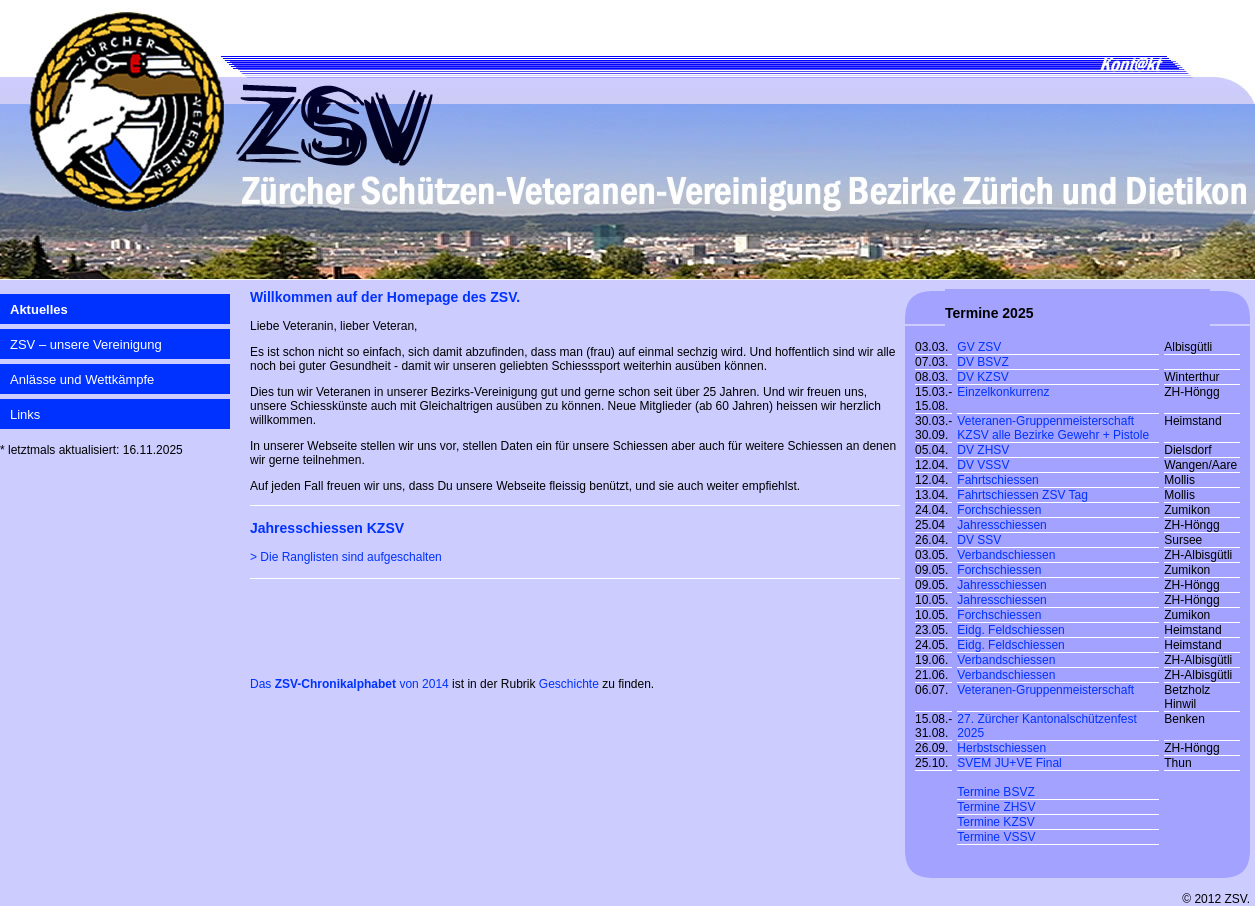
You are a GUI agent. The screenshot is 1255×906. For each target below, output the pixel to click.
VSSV (1019, 837)
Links (25, 414)
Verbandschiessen (1006, 555)
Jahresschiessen (1001, 525)
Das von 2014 (349, 684)
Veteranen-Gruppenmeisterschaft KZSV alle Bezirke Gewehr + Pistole (1053, 428)
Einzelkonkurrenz (1003, 392)
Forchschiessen (999, 510)
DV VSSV (983, 465)
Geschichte (569, 684)
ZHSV (1019, 807)
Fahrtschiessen (997, 480)
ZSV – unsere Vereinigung (86, 344)
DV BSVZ (982, 362)
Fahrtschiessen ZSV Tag (1022, 495)
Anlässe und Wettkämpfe (82, 379)
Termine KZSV (995, 822)
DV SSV (979, 540)
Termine (980, 807)
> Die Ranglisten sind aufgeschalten (346, 557)
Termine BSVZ (995, 792)
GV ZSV (979, 347)
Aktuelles (39, 309)
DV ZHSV (983, 450)
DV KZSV (982, 377)
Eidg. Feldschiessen (1010, 630)
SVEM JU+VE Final (1009, 763)
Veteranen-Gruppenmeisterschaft (1045, 690)
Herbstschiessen (1001, 748)
